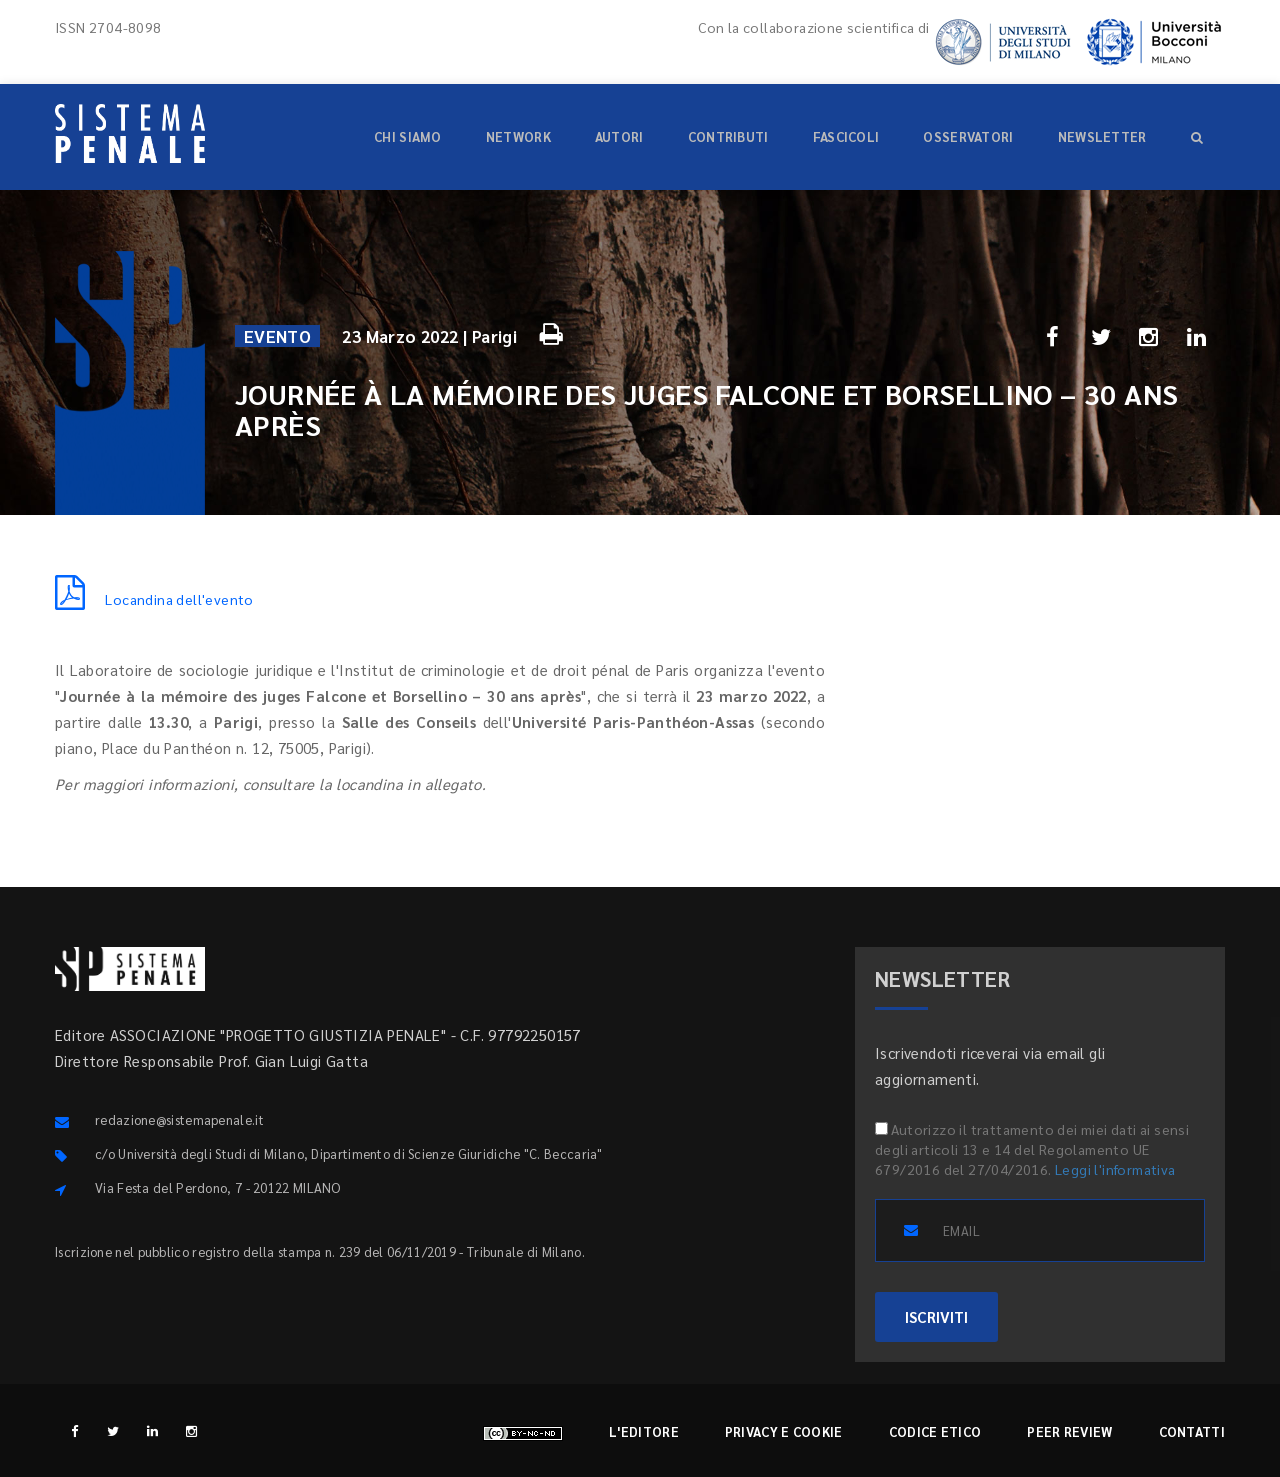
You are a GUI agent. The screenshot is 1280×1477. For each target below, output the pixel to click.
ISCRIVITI (936, 1316)
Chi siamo (408, 136)
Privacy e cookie (784, 1431)
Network (518, 136)
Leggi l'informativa (1115, 1169)
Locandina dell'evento (154, 599)
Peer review (1069, 1431)
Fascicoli (846, 136)
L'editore (644, 1431)
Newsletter (1102, 136)
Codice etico (935, 1431)
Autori (619, 136)
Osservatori (968, 136)
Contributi (728, 136)
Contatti (1192, 1431)
